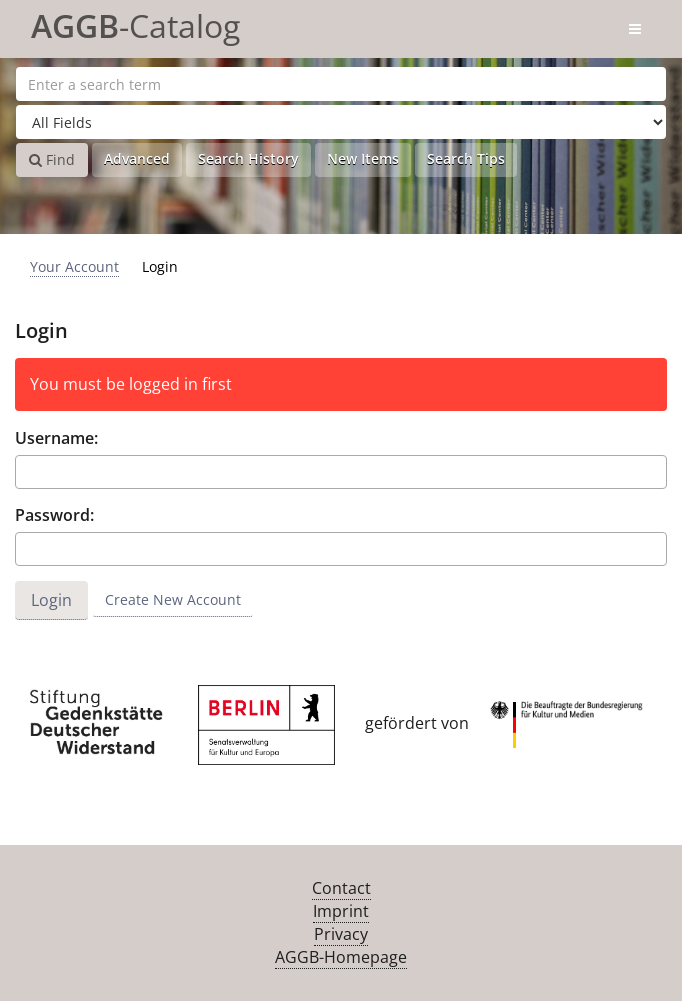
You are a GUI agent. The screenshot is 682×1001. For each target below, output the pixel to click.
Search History (248, 158)
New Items (363, 158)
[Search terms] (341, 84)
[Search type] (341, 122)
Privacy (341, 934)
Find (52, 159)
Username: (56, 438)
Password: (54, 515)
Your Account (74, 266)
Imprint (341, 911)
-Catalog (135, 22)
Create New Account (173, 599)
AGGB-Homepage (341, 957)
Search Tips (466, 158)
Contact (341, 888)
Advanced (137, 158)
